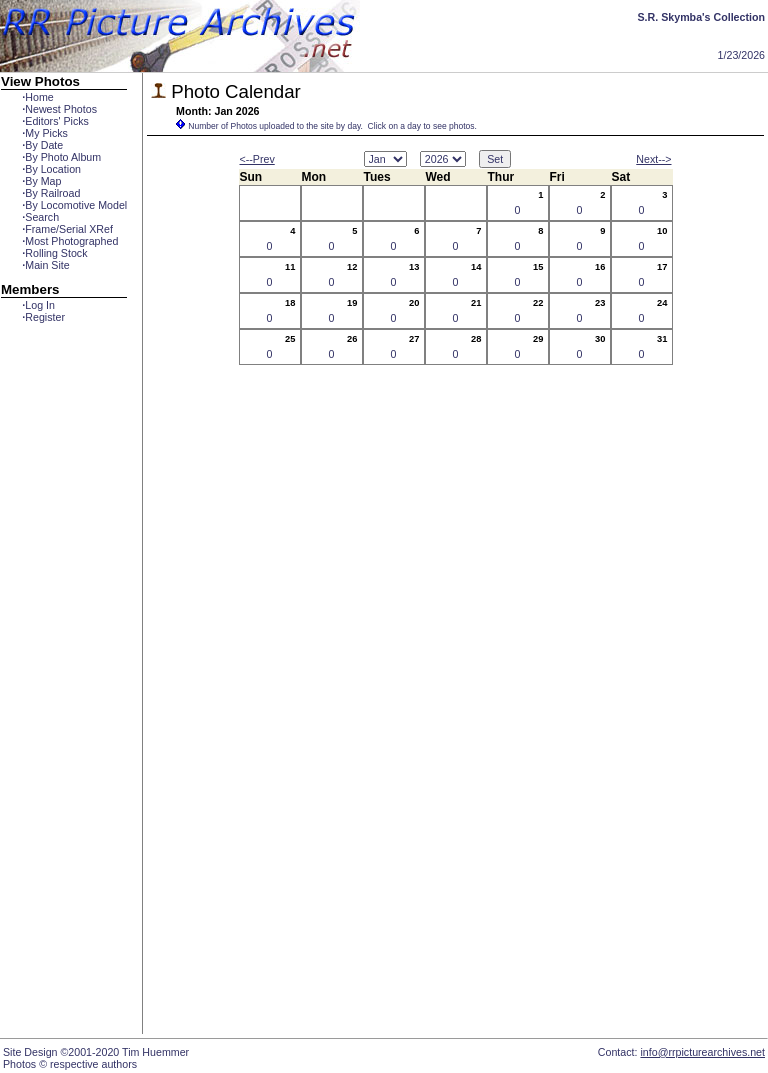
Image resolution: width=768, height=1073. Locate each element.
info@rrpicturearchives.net (702, 1052)
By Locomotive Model (74, 205)
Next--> (653, 159)
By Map (41, 181)
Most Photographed (70, 241)
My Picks (45, 133)
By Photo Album (61, 157)
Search (40, 217)
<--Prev (257, 159)
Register (43, 317)
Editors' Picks (55, 121)
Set (495, 159)
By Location (51, 169)
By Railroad (51, 193)
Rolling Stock (54, 253)
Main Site (45, 265)
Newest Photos (59, 109)
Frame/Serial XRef (67, 229)
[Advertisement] (64, 687)
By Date (42, 145)
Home (37, 97)
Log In (38, 305)
